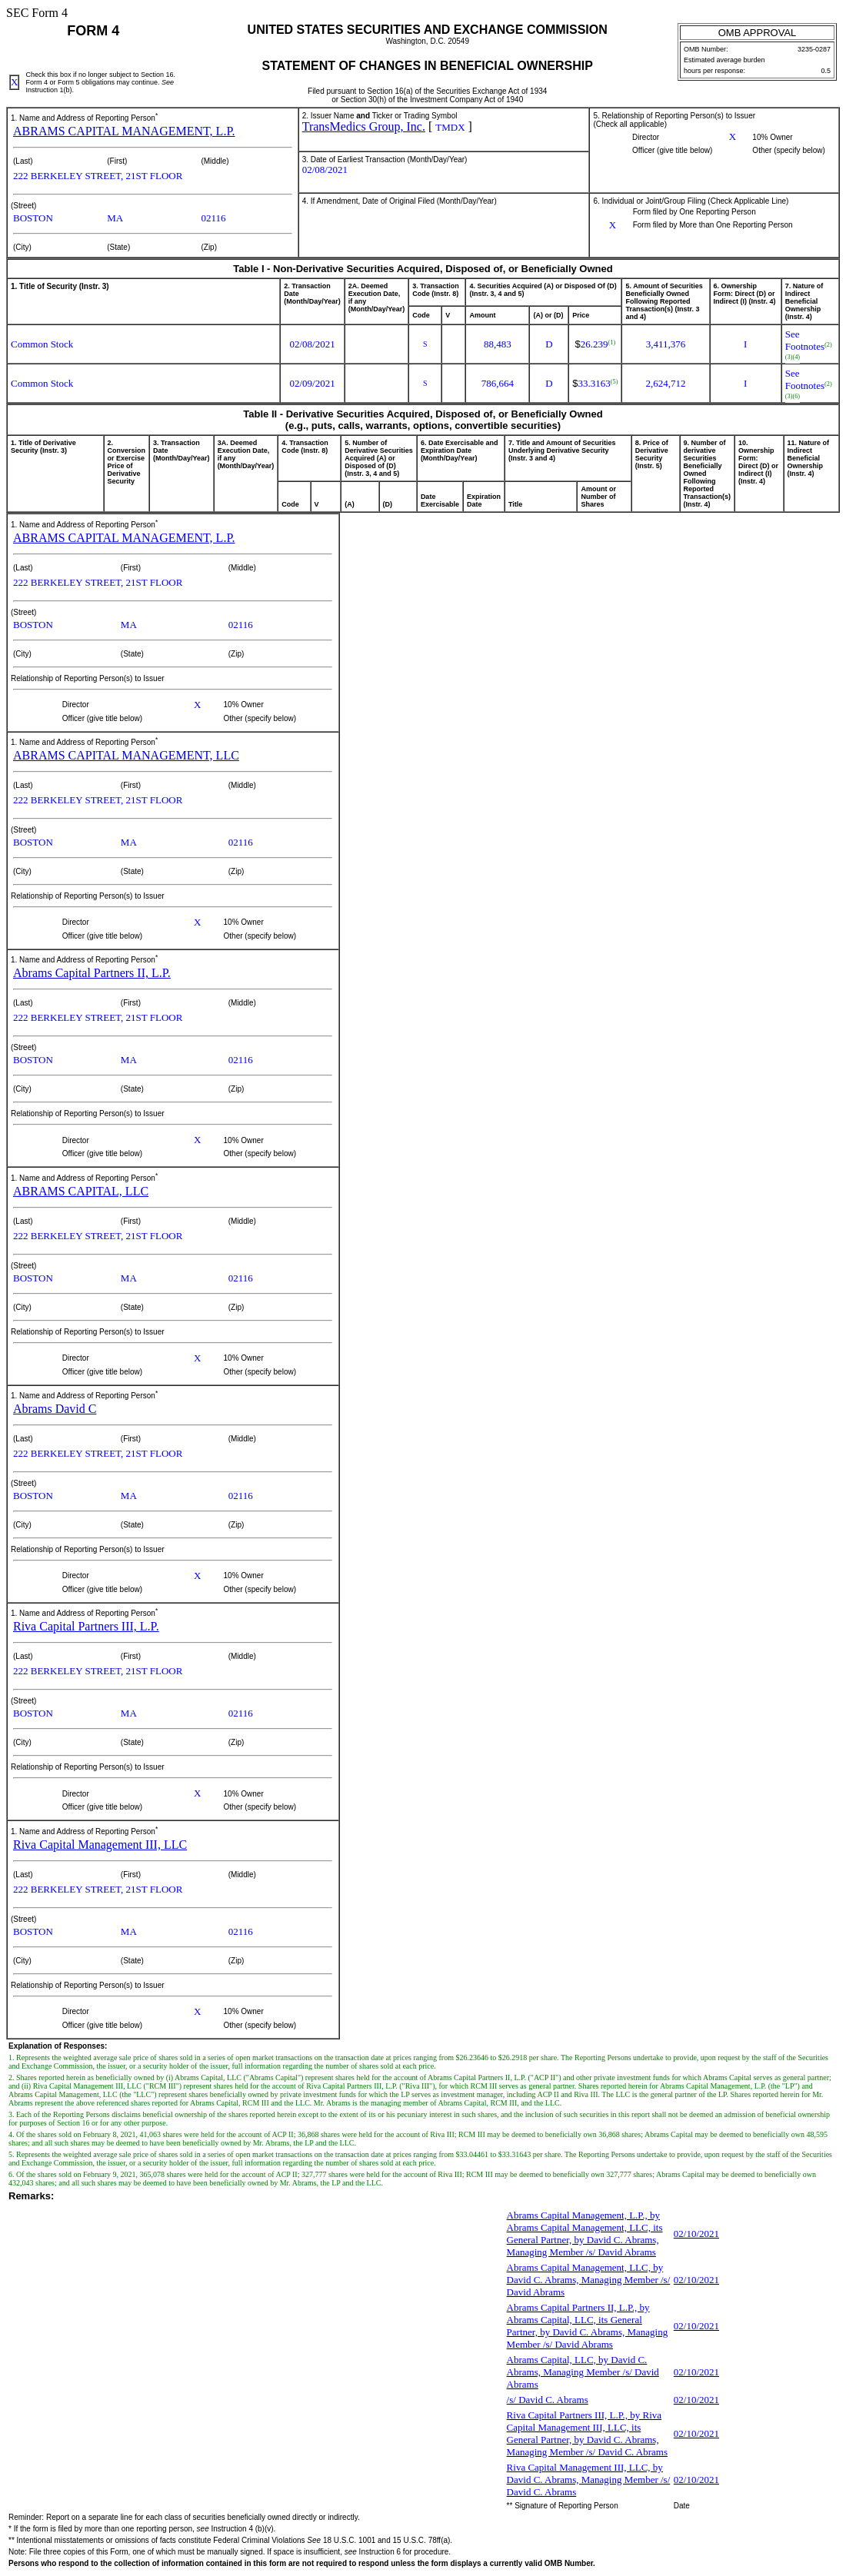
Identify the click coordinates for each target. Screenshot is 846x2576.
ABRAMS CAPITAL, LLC (80, 1191)
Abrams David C (54, 1408)
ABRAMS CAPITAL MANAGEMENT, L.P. (124, 131)
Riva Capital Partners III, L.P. (86, 1626)
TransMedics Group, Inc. (363, 126)
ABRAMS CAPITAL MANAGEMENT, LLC (126, 755)
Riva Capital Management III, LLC (100, 1844)
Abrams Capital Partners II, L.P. (92, 972)
